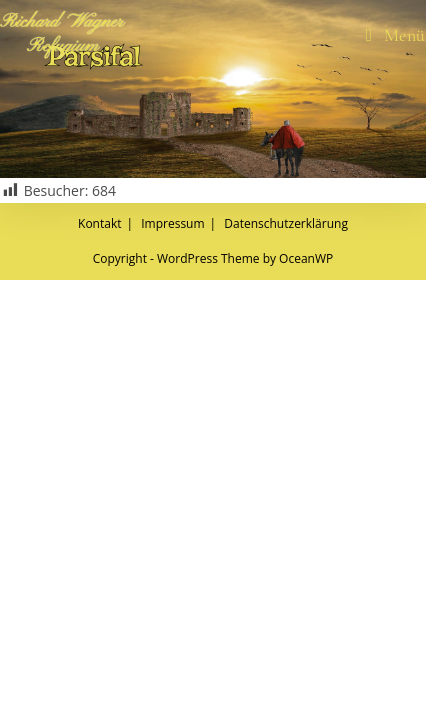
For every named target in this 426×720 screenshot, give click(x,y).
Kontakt (99, 663)
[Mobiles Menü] (396, 35)
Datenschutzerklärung (286, 663)
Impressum (172, 663)
